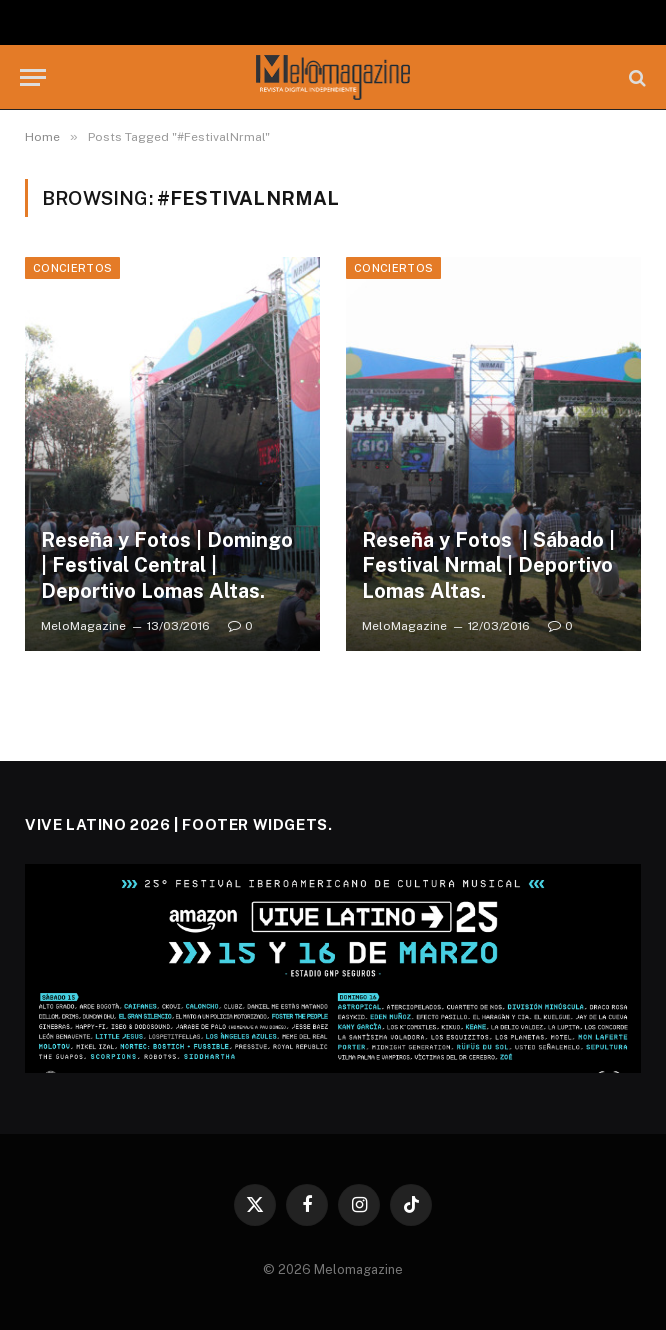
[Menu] (33, 77)
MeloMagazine (83, 626)
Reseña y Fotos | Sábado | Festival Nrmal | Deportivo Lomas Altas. (488, 565)
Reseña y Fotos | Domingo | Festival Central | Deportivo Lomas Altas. (167, 565)
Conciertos (72, 268)
